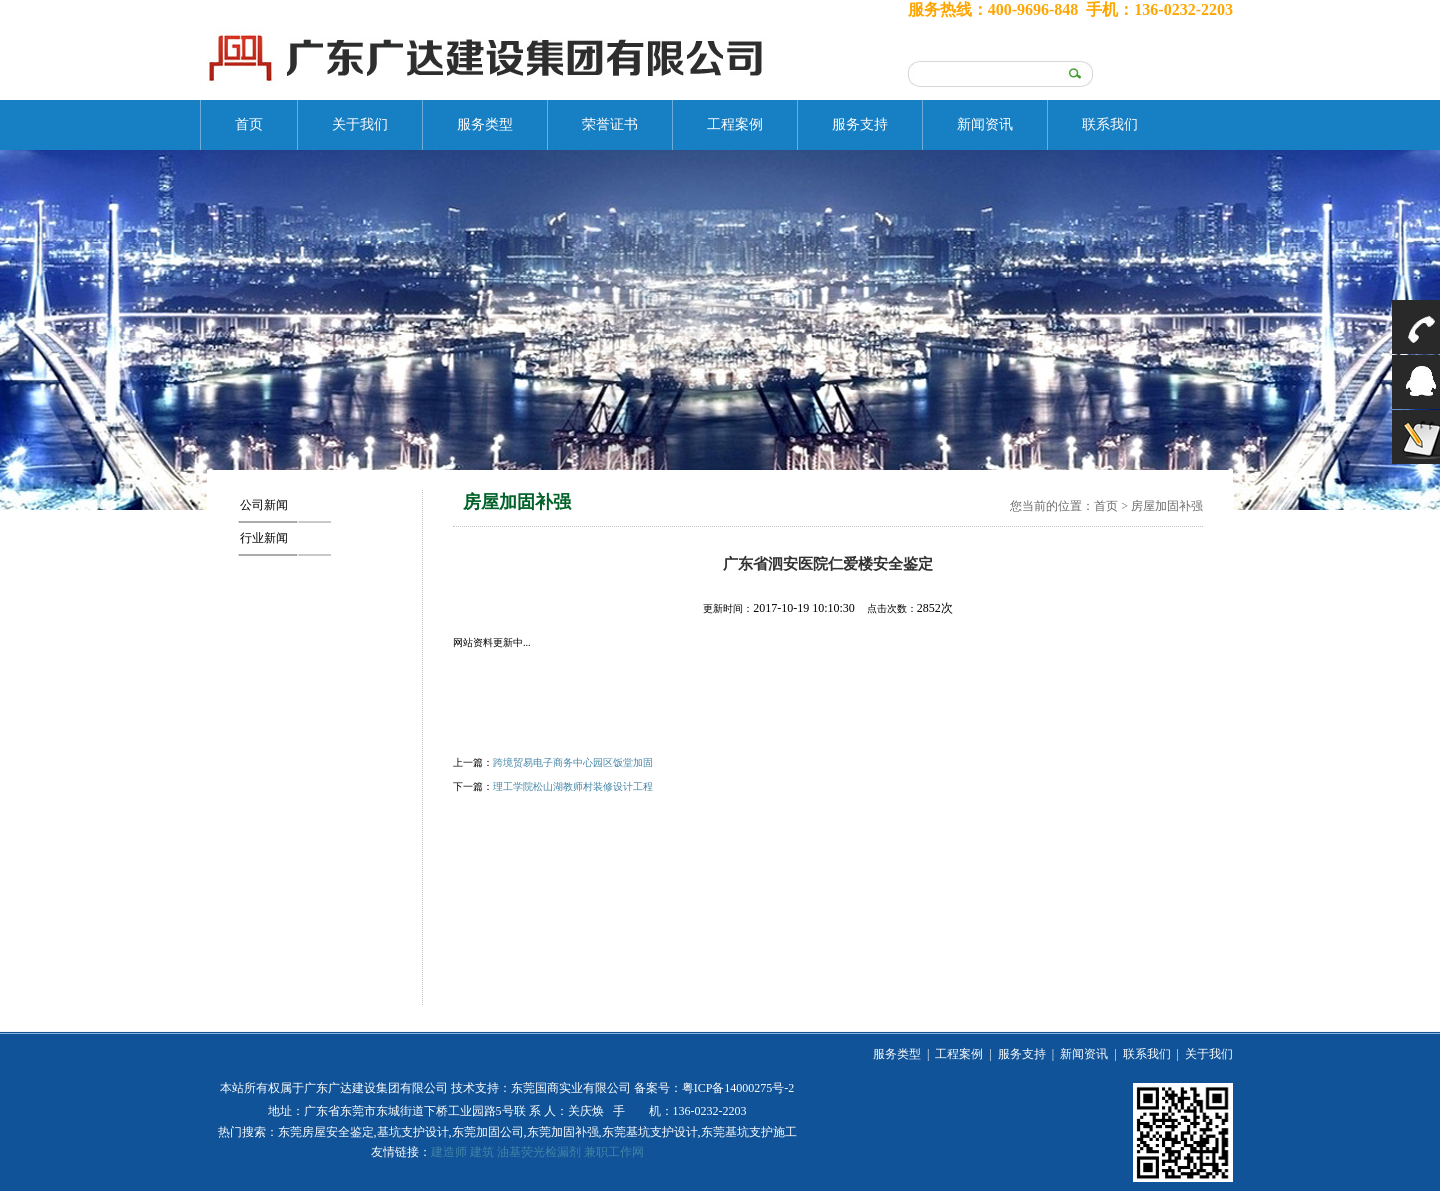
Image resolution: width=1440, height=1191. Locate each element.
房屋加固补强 (1167, 506)
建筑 (482, 1152)
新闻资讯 (985, 124)
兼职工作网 (614, 1152)
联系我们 (1110, 124)
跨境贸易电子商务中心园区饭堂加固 (573, 762)
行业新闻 (264, 538)
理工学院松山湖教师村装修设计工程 (573, 786)
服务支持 (860, 124)
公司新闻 (264, 505)
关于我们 (360, 124)
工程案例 (735, 124)
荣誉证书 (610, 124)
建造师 (449, 1152)
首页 (249, 124)
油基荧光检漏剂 (539, 1152)
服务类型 (485, 124)
